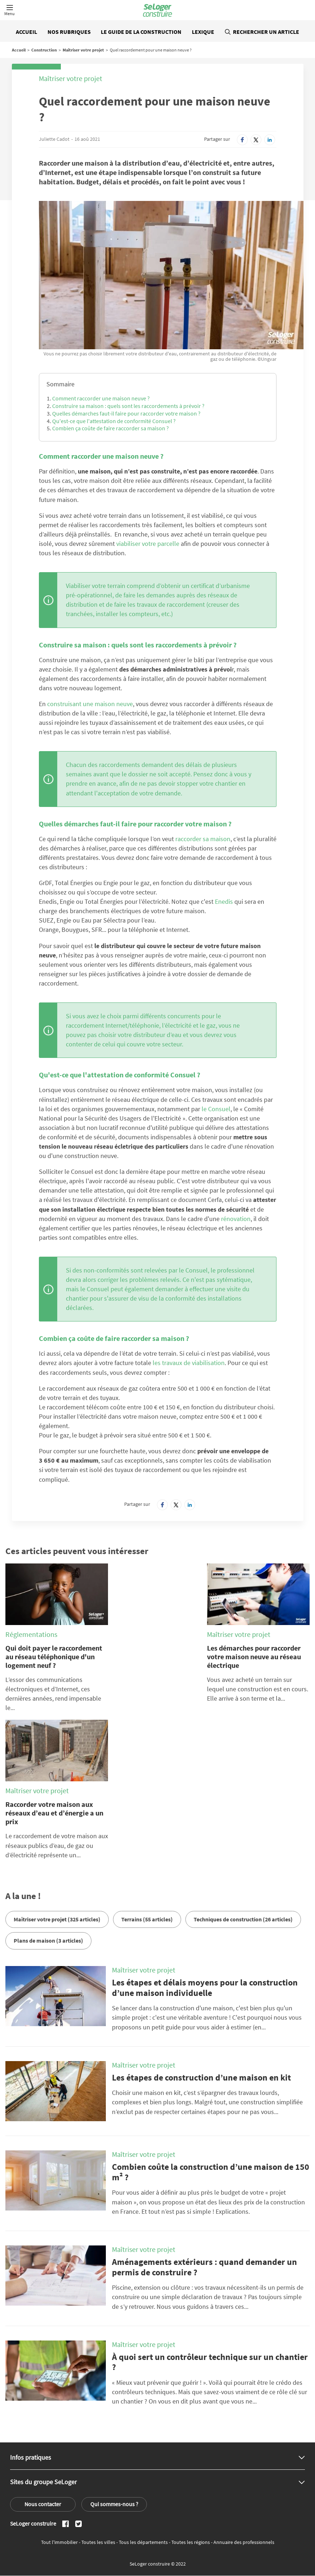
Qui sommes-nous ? (114, 2504)
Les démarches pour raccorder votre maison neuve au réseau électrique (254, 1656)
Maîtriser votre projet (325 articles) (57, 1919)
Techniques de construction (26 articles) (243, 1919)
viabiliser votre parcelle (147, 543)
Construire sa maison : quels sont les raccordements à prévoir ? (128, 405)
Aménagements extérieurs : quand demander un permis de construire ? (204, 2267)
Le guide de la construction (141, 31)
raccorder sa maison (202, 839)
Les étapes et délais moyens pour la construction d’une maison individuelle (205, 1987)
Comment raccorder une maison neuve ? (101, 398)
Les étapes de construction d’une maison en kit (201, 2077)
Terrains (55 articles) (147, 1919)
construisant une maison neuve (90, 704)
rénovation (236, 1219)
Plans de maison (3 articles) (48, 1940)
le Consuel (216, 1109)
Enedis (224, 901)
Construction (44, 50)
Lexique (203, 31)
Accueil (26, 31)
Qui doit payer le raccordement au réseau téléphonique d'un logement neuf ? (53, 1656)
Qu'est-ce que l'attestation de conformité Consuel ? (114, 421)
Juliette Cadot (54, 139)
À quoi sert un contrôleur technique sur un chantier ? (210, 2362)
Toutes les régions (191, 2542)
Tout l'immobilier (60, 2542)
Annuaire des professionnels (243, 2542)
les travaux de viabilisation (189, 1363)
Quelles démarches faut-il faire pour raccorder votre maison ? (126, 413)
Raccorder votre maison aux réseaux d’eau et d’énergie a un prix (54, 1813)
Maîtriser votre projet (83, 50)
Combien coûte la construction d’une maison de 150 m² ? (210, 2172)
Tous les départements (144, 2542)
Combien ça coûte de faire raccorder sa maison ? (110, 428)
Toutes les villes (98, 2542)
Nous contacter (42, 2504)
